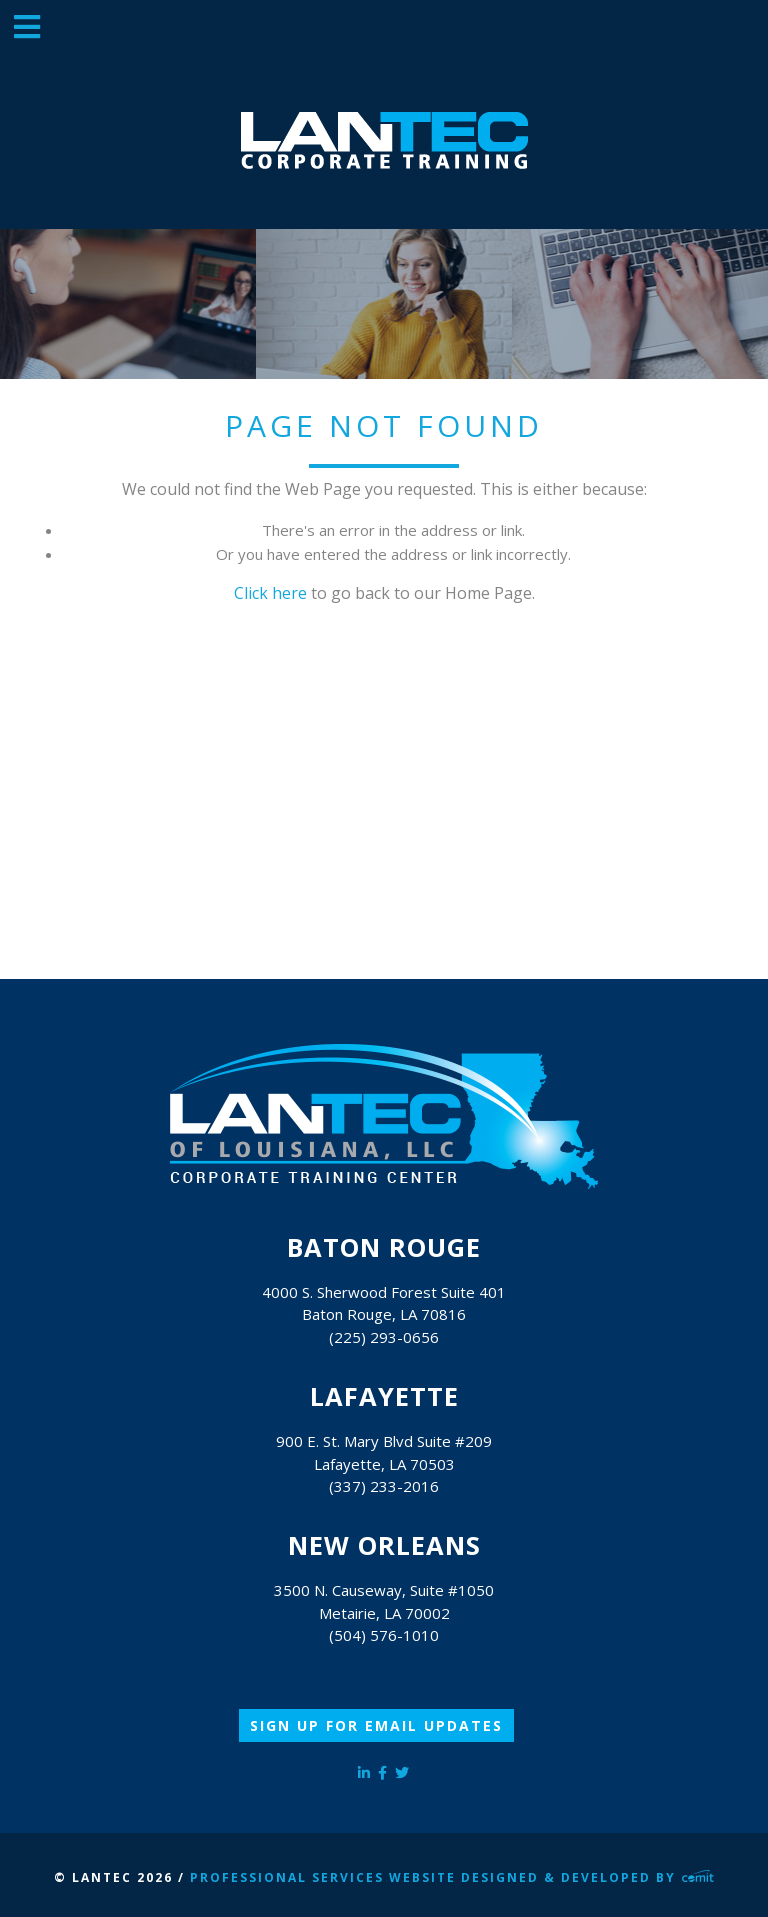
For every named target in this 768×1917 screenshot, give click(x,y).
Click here (270, 593)
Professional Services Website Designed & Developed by (452, 1877)
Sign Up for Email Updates (376, 1725)
